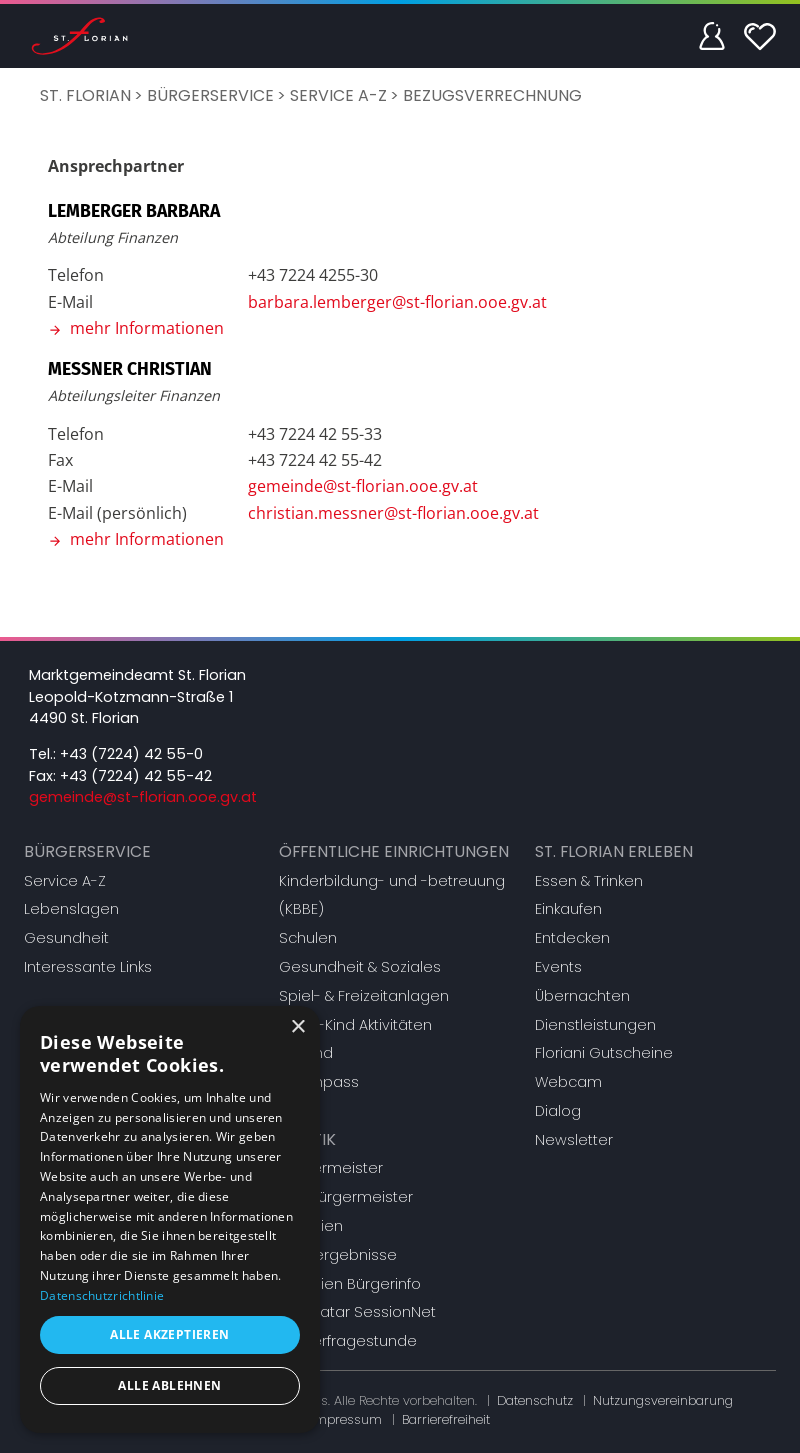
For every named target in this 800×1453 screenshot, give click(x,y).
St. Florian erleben (614, 851)
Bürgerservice (210, 95)
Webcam (568, 1082)
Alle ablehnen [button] (169, 1385)
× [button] (297, 1027)
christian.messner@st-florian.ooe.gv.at (393, 513)
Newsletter (574, 1140)
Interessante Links (88, 967)
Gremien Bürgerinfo (350, 1284)
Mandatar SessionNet (357, 1312)
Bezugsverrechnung (492, 95)
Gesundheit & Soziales (360, 967)
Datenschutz (535, 1400)
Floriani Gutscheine (604, 1053)
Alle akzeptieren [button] (169, 1334)
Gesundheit (66, 938)
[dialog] (170, 1219)
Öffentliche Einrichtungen (394, 851)
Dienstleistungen (595, 1025)
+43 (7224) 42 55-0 (131, 754)
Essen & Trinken (589, 881)
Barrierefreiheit (446, 1419)
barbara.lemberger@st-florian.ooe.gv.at (397, 302)
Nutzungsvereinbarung (663, 1400)
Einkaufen (568, 909)
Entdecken (572, 938)
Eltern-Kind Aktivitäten (355, 1025)
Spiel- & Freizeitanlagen (364, 996)
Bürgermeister (331, 1168)
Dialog (558, 1111)
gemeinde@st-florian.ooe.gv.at (363, 486)
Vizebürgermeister (346, 1197)
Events (558, 967)
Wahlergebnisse (338, 1255)
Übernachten (582, 996)
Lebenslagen (71, 909)
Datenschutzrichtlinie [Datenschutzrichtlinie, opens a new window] (102, 1295)
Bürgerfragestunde (348, 1341)
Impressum (346, 1419)
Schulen (308, 938)
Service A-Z (338, 95)
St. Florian (85, 95)
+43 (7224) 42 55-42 (136, 776)
